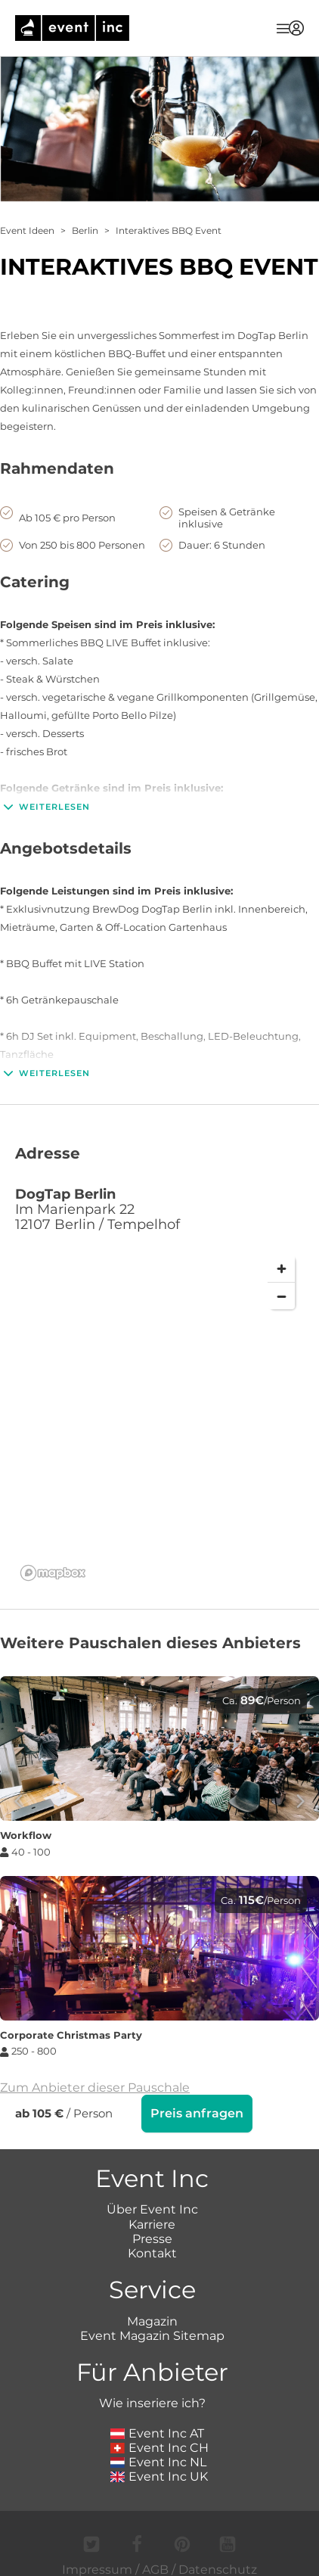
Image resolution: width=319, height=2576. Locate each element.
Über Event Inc (152, 2208)
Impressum (97, 2568)
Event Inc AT (157, 2432)
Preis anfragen (196, 2113)
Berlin (85, 230)
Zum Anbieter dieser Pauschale (95, 2087)
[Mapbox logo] (53, 1573)
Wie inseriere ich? (152, 2401)
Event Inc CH (159, 2446)
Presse (152, 2237)
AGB (155, 2568)
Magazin (152, 2320)
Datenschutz (217, 2568)
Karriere (152, 2223)
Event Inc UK (159, 2475)
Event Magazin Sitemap (152, 2334)
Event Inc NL (158, 2460)
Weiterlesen (45, 806)
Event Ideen (27, 230)
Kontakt (152, 2252)
